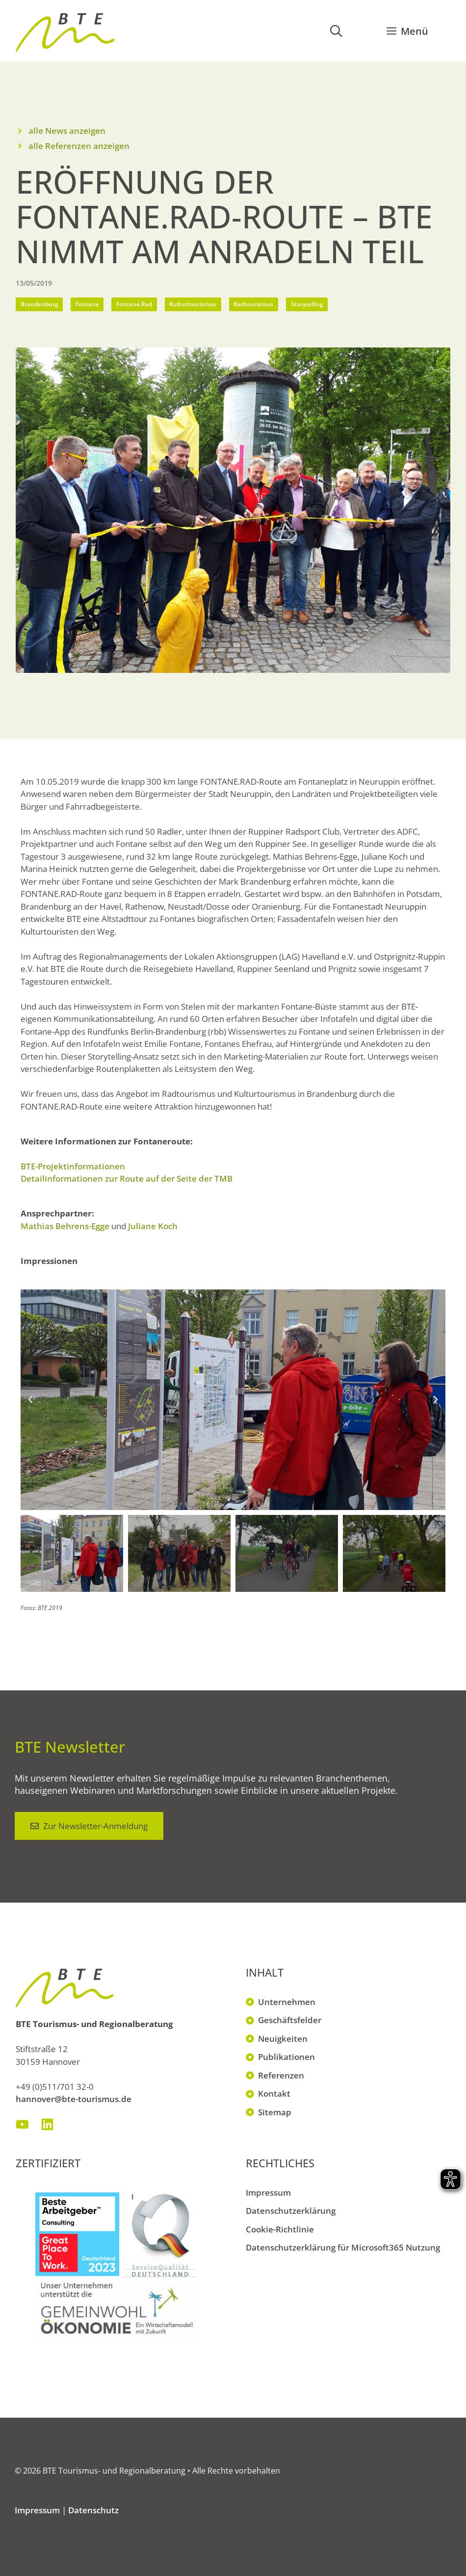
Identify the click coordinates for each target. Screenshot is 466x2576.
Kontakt (274, 2093)
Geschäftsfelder (289, 2020)
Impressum (268, 2192)
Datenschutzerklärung (291, 2210)
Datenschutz (93, 2510)
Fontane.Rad (134, 304)
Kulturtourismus (192, 304)
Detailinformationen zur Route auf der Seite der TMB (127, 1178)
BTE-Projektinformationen (73, 1166)
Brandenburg (39, 304)
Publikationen (286, 2056)
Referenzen (281, 2075)
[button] (336, 31)
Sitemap (274, 2112)
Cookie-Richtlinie (280, 2229)
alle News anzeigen (66, 130)
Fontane (87, 304)
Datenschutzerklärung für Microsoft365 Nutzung (343, 2247)
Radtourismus (253, 304)
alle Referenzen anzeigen (78, 145)
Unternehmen (286, 2001)
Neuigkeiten (283, 2038)
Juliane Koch (153, 1226)
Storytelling (307, 304)
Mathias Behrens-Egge (65, 1226)
